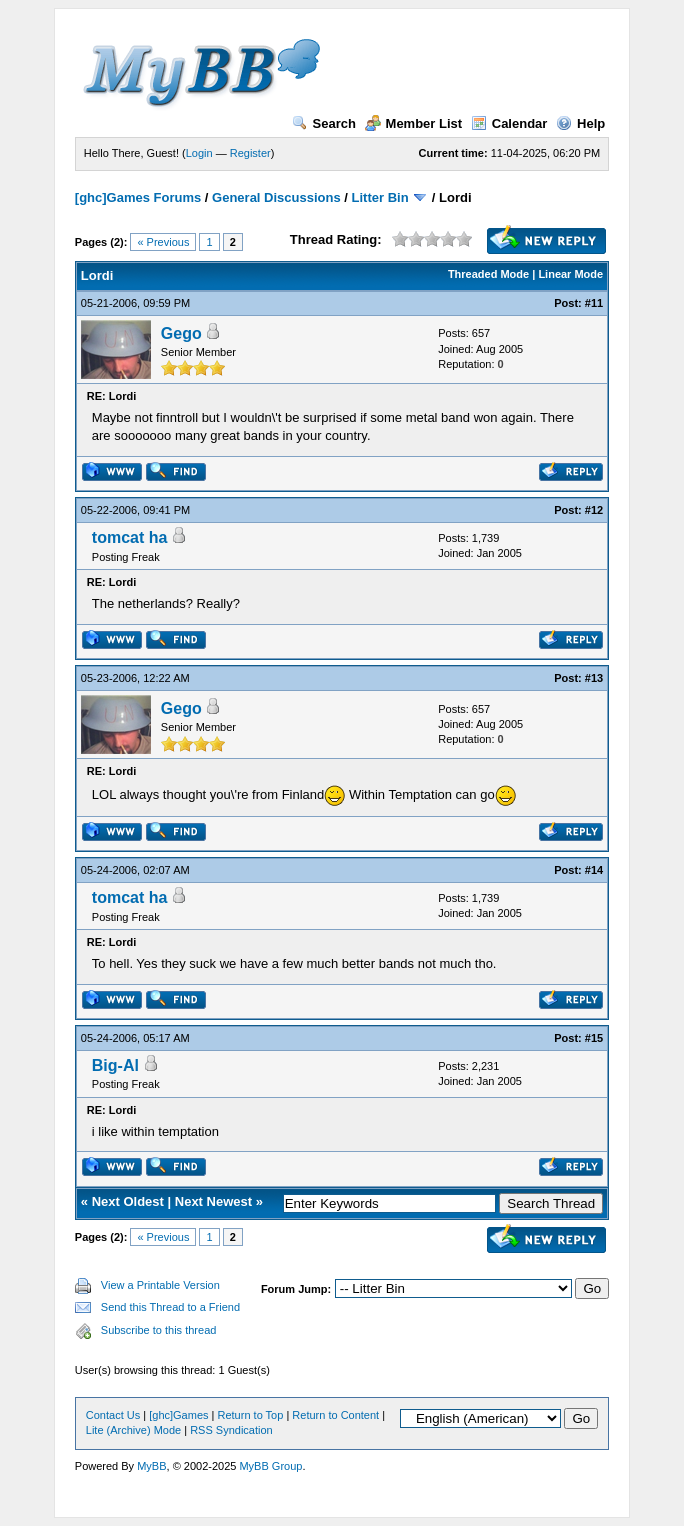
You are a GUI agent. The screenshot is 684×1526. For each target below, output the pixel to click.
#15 (594, 1038)
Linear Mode (570, 274)
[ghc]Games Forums (138, 197)
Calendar (509, 123)
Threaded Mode (488, 274)
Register (250, 153)
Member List (414, 123)
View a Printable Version (160, 1285)
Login (199, 153)
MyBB (151, 1466)
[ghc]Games (178, 1415)
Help (580, 123)
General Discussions (276, 197)
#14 (594, 870)
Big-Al (115, 1065)
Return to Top (251, 1415)
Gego (181, 333)
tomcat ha (130, 537)
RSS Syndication (231, 1430)
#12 (594, 510)
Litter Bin (380, 197)
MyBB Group (270, 1466)
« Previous (163, 242)
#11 (594, 303)
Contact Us (113, 1415)
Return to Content (335, 1415)
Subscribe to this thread (159, 1330)
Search (324, 123)
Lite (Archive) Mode (133, 1430)
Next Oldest (128, 1201)
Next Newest (213, 1201)
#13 (594, 678)
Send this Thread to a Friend (170, 1307)
